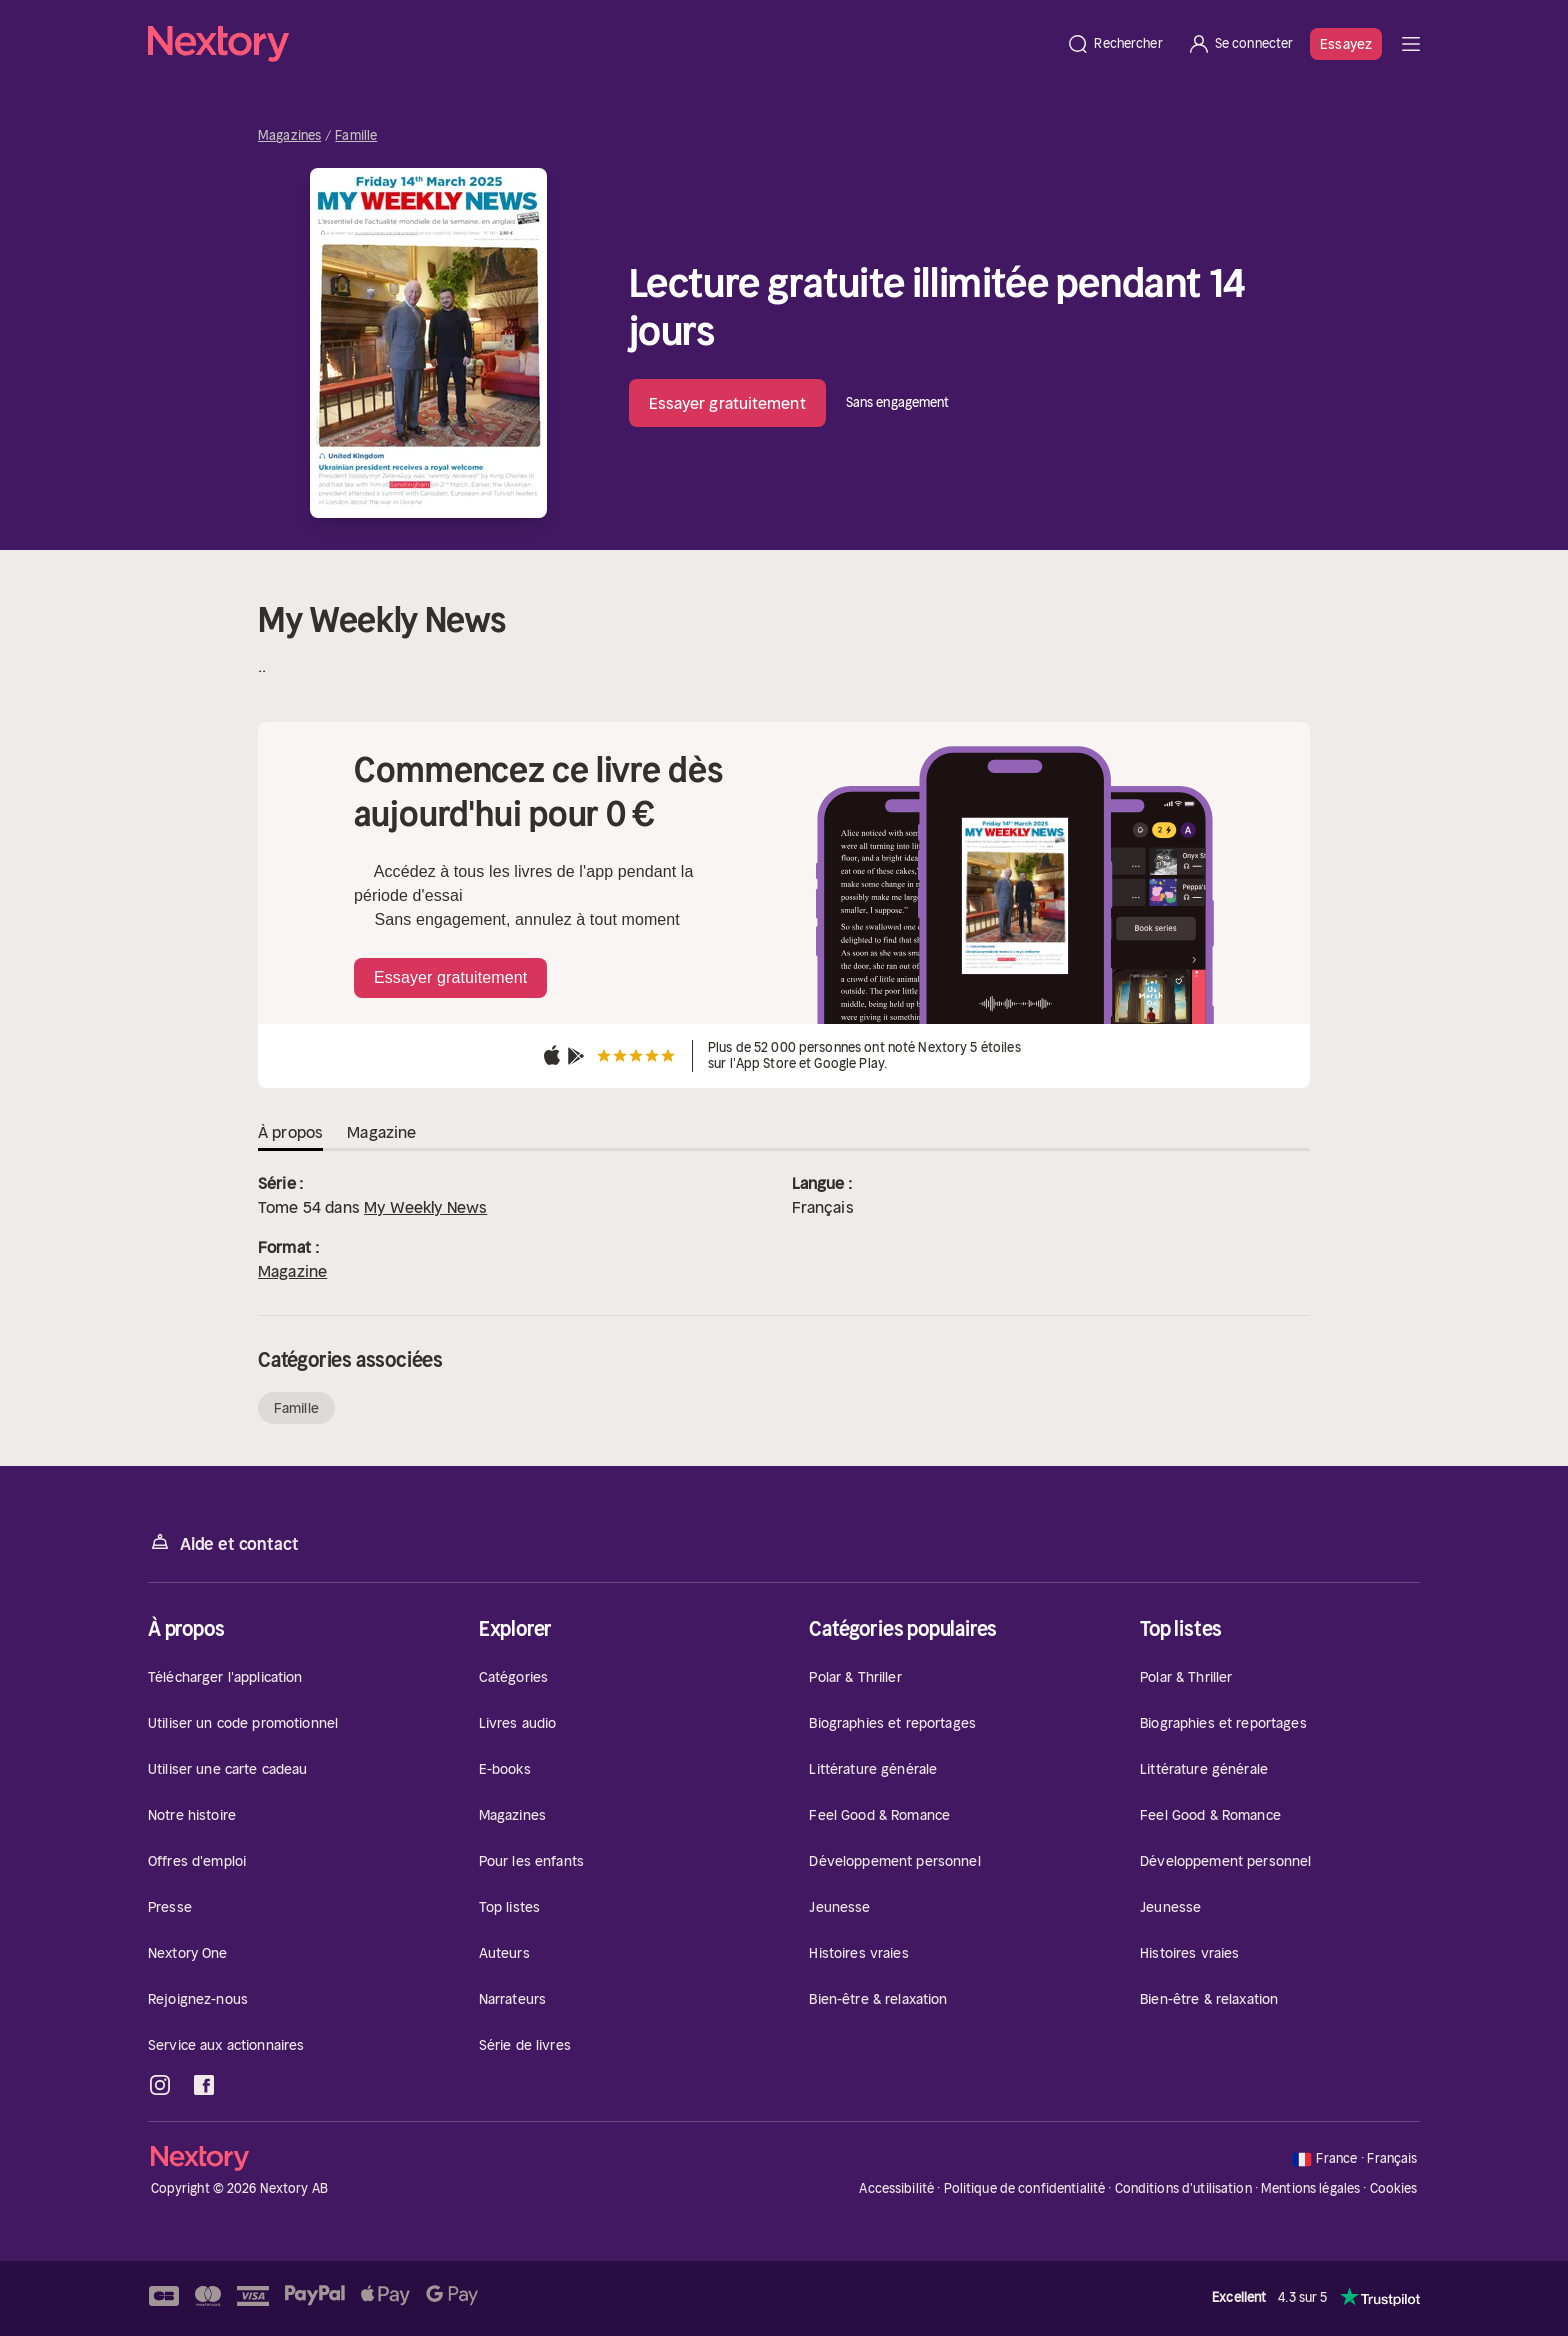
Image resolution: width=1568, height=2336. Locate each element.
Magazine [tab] (381, 1132)
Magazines (289, 136)
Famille (356, 136)
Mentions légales (1310, 2188)
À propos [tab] (290, 1132)
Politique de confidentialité (1025, 2188)
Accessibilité (896, 2188)
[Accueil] (601, 44)
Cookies (1394, 2189)
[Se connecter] (1240, 44)
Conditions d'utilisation (1183, 2188)
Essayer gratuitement (727, 403)
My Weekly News (425, 1207)
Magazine (292, 1271)
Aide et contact (223, 1542)
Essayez (1346, 44)
